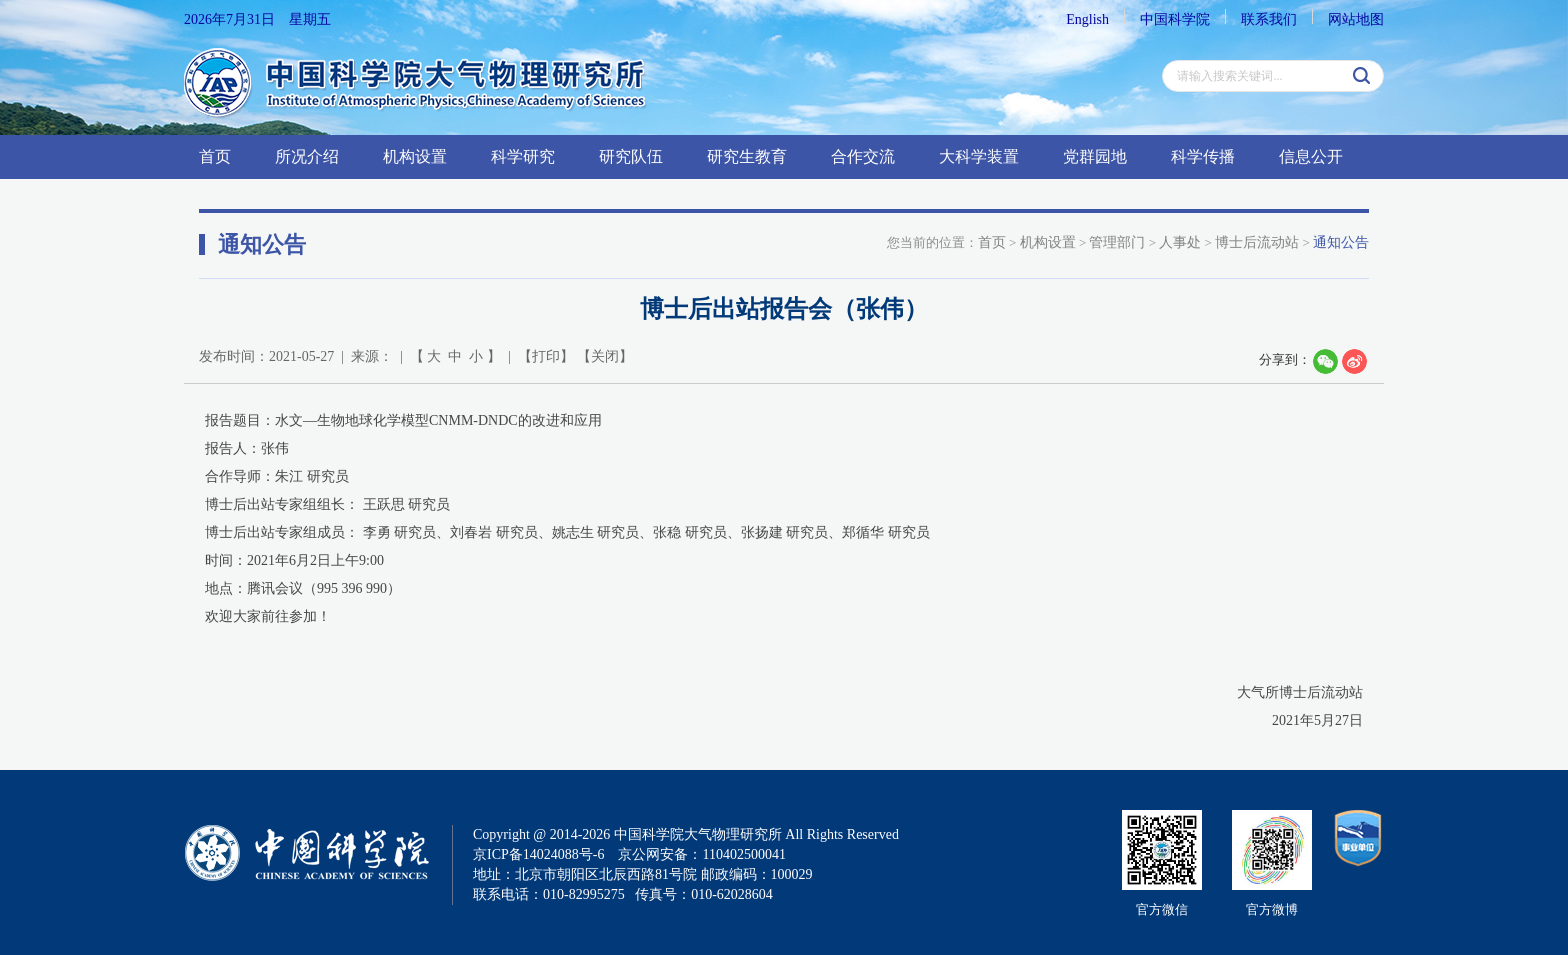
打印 (546, 356)
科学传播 (1203, 156)
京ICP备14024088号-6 (538, 854)
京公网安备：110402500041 (701, 854)
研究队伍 (631, 156)
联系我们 (1269, 19)
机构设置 (415, 156)
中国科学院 (1175, 19)
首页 (215, 156)
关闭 (605, 356)
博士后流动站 (1257, 242)
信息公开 (1311, 156)
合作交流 (863, 156)
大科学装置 (979, 156)
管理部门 (1117, 242)
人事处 (1180, 242)
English (1087, 19)
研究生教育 (747, 156)
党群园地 (1095, 156)
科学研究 (523, 156)
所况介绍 (307, 156)
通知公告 (1341, 242)
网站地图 (1356, 19)
